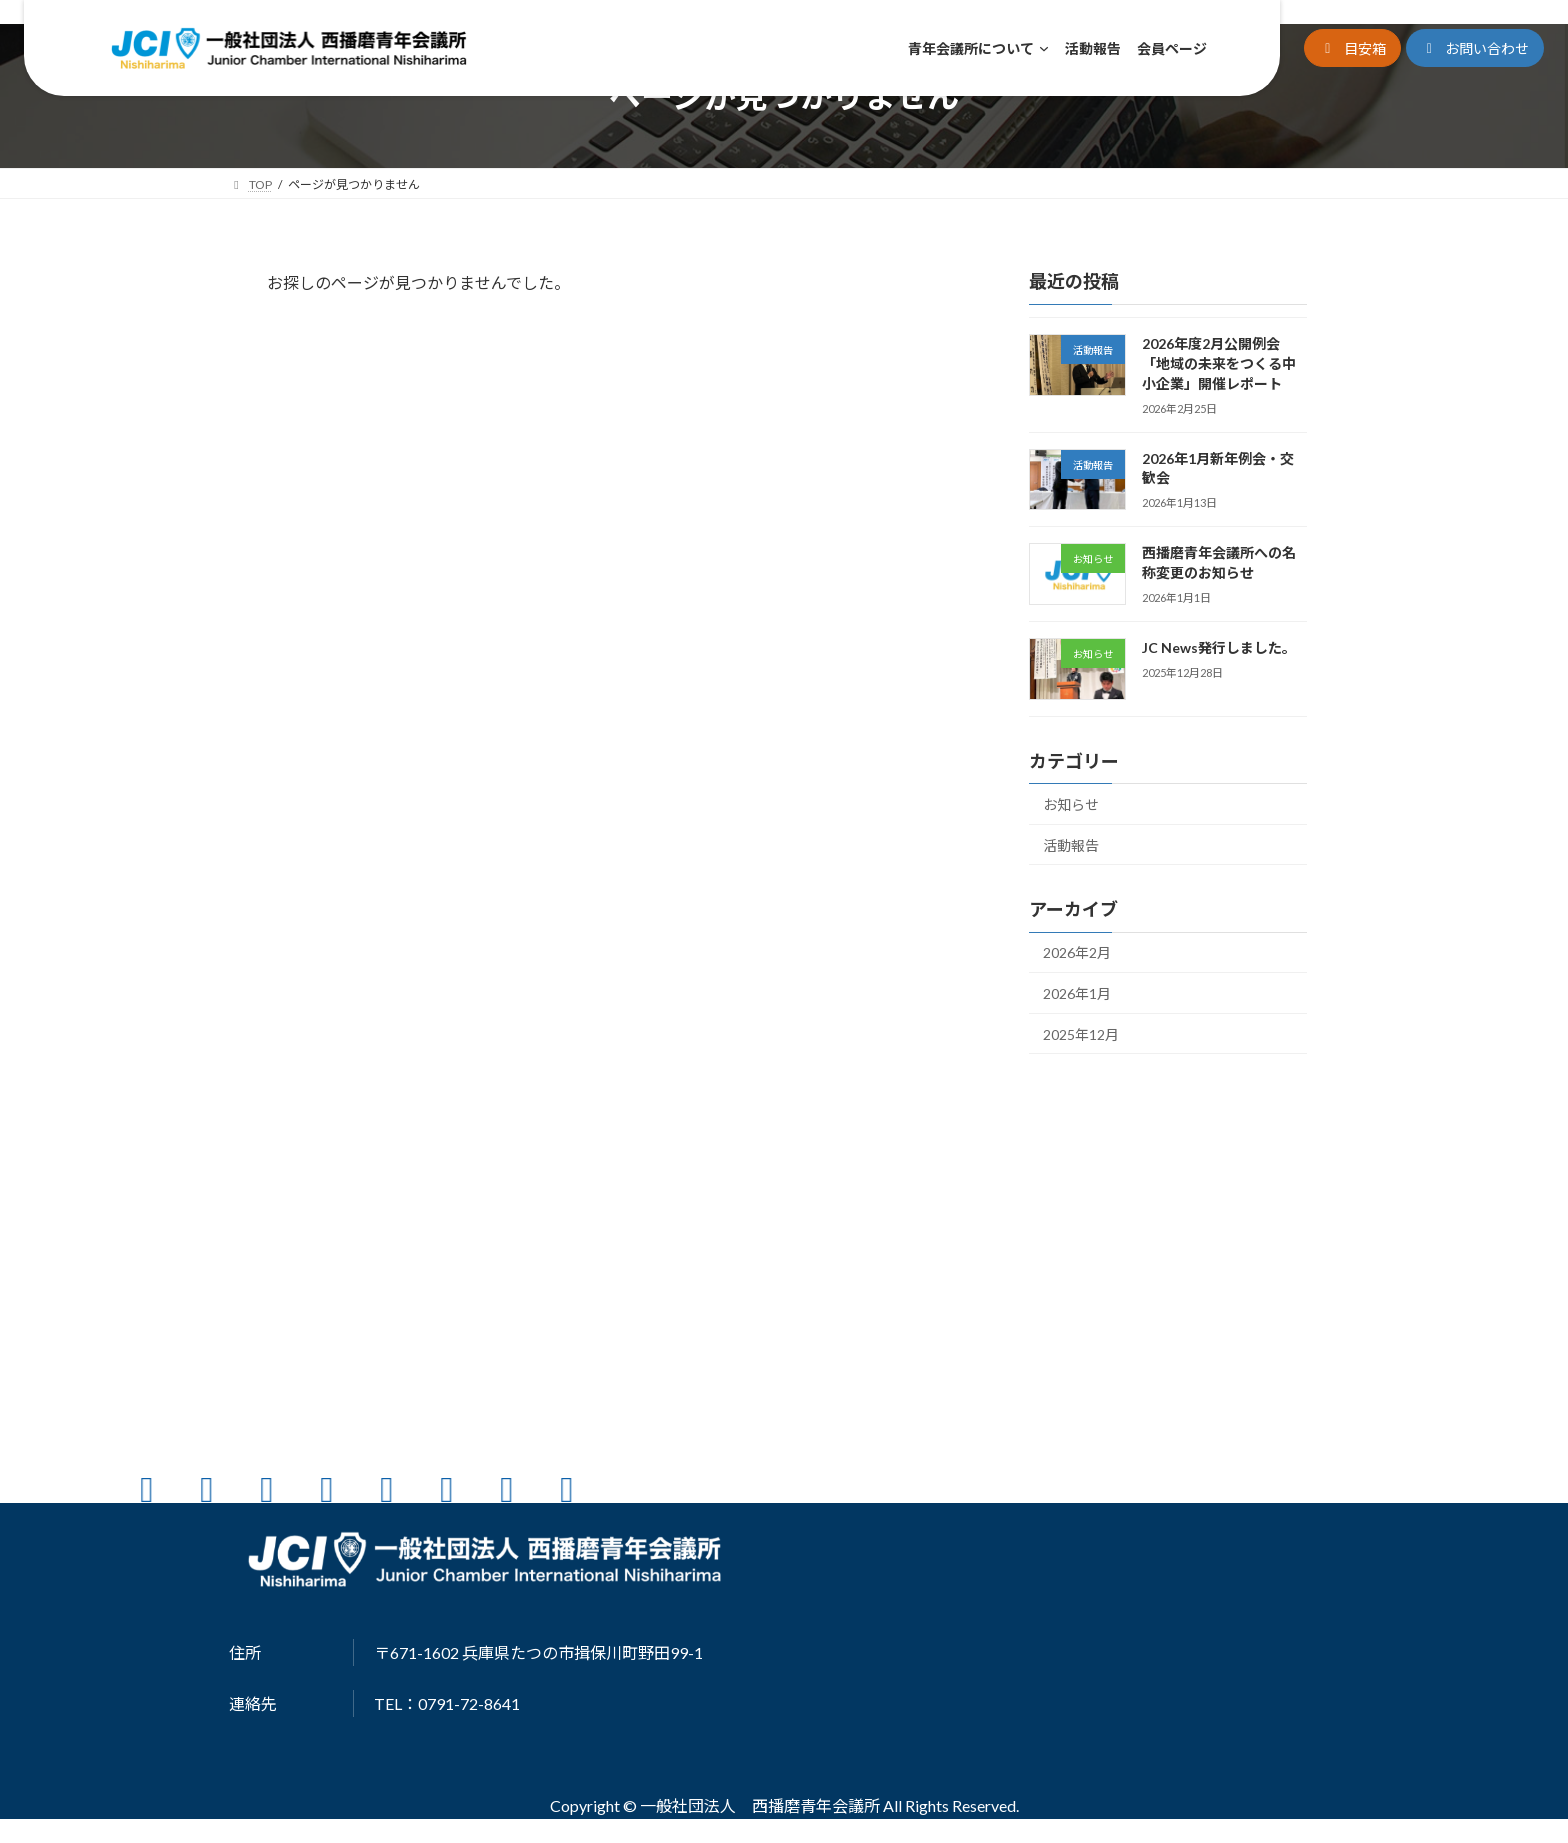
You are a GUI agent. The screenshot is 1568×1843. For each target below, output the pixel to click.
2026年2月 (1077, 952)
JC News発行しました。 (1219, 647)
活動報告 (1071, 845)
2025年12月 (1081, 1034)
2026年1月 (1077, 993)
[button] (1352, 48)
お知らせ (1071, 804)
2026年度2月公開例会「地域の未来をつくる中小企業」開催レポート (1219, 363)
